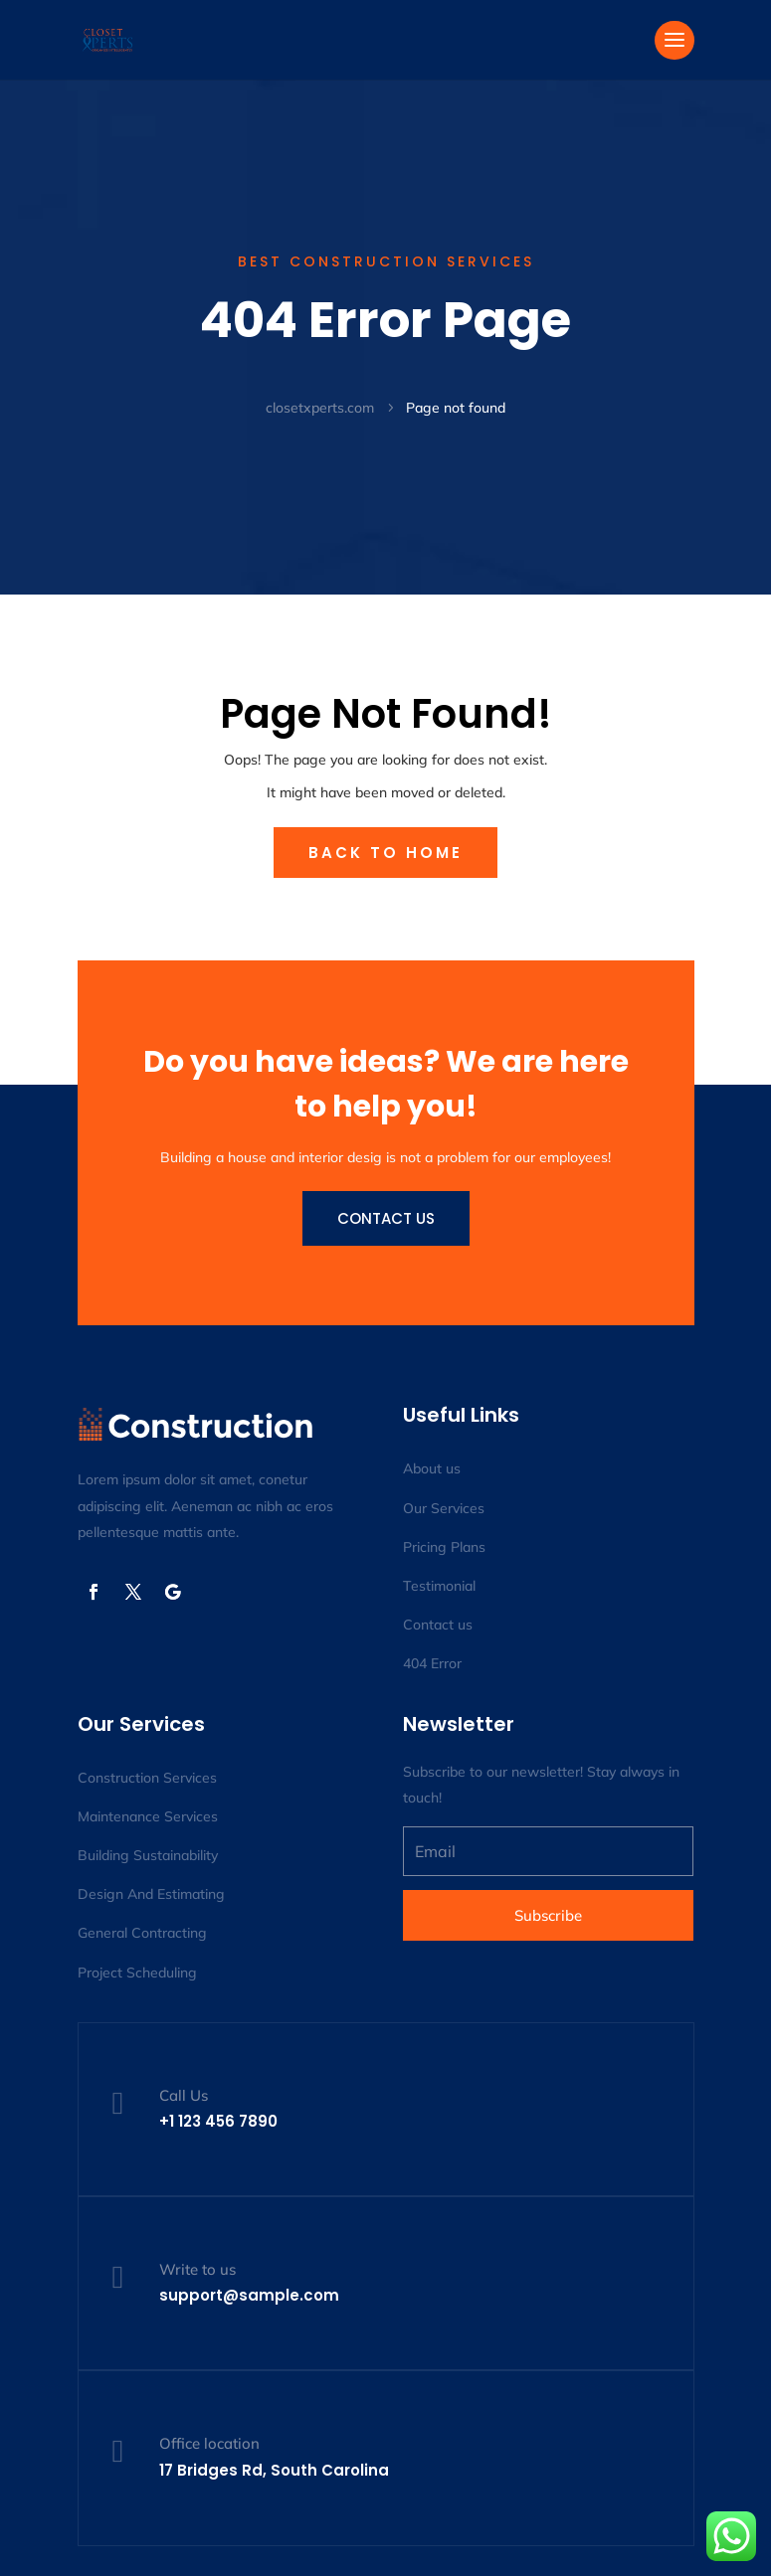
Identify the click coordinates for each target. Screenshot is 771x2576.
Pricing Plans (444, 1547)
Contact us (386, 1218)
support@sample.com (249, 2295)
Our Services (443, 1508)
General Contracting (142, 1933)
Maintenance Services (148, 1816)
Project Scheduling (137, 1972)
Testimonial (439, 1586)
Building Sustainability (148, 1855)
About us (432, 1468)
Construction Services (147, 1778)
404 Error (432, 1663)
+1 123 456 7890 (218, 2121)
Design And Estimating (151, 1894)
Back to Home (385, 852)
